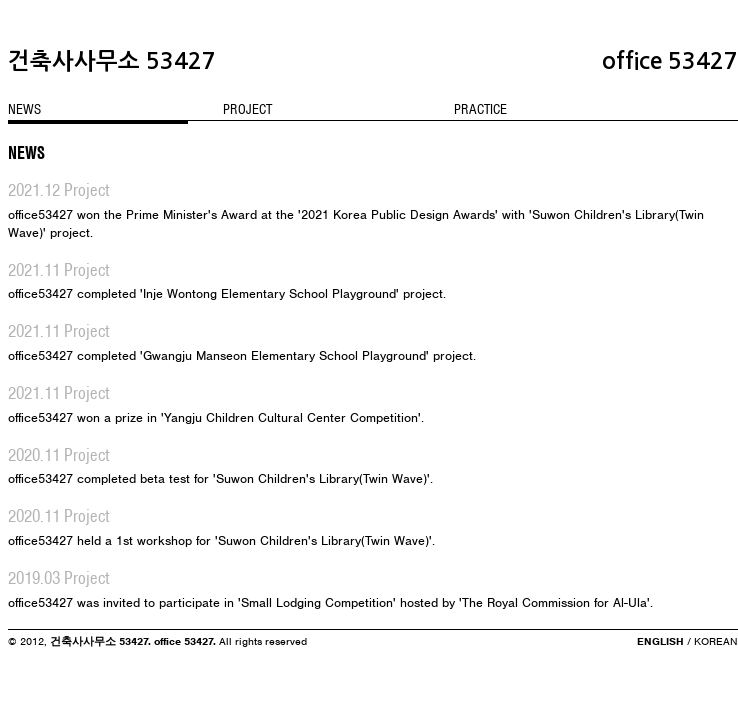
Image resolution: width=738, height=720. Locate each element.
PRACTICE (480, 109)
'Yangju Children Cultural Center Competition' (291, 417)
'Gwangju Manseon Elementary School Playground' (284, 355)
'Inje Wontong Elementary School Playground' (269, 293)
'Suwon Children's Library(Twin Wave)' (321, 478)
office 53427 (670, 61)
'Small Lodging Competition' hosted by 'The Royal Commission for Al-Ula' (444, 602)
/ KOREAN (711, 641)
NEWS (24, 109)
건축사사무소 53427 (112, 61)
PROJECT (247, 109)
